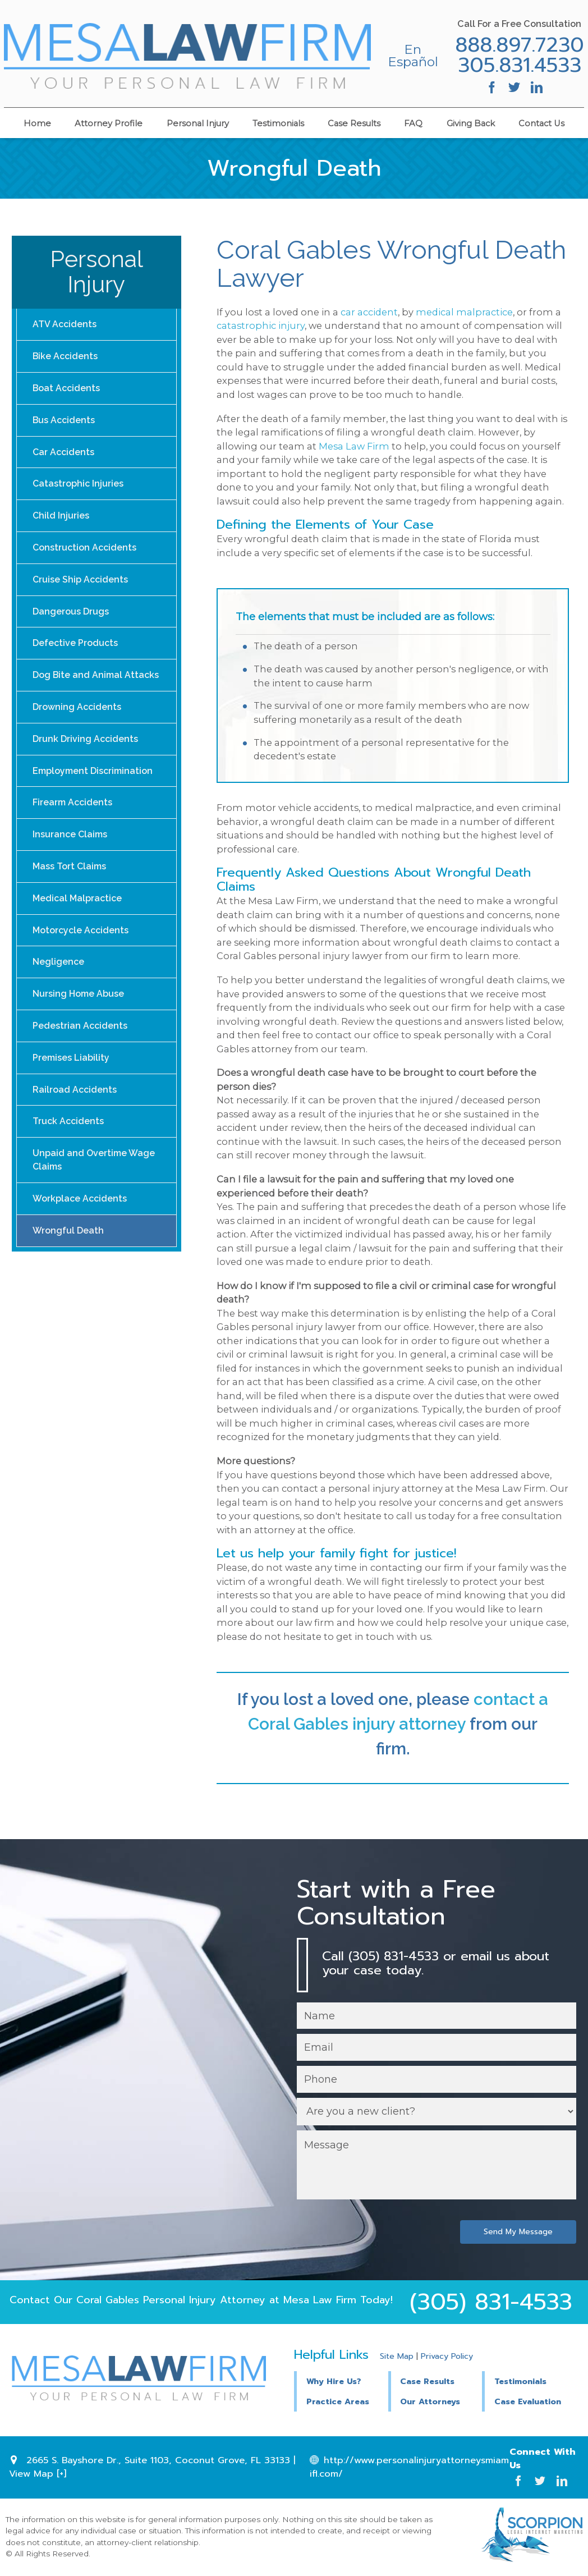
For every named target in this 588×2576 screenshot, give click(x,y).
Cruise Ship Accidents (81, 585)
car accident (369, 312)
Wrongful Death (68, 1253)
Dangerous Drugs (71, 618)
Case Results (354, 122)
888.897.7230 (517, 45)
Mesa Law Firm (354, 446)
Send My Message (517, 2232)
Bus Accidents (64, 422)
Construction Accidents (86, 553)
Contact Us (541, 122)
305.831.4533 (518, 65)
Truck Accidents (69, 1141)
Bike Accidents (66, 357)
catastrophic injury (261, 325)
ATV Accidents (65, 324)
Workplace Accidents (80, 1220)
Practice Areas (337, 2402)
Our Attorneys (430, 2402)
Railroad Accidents (75, 1108)
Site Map (397, 2357)
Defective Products (76, 651)
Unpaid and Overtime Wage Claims (95, 1180)
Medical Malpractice (79, 912)
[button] (435, 2381)
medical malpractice (464, 312)
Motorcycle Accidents (82, 945)
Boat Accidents (67, 389)
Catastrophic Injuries (79, 488)
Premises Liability (72, 1075)
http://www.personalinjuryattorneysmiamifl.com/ (409, 2468)
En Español (404, 55)
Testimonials (278, 122)
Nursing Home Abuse (79, 1010)
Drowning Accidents (78, 716)
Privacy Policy (447, 2357)
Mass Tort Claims (71, 879)
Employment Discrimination (95, 782)
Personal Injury (198, 122)
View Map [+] (37, 2475)
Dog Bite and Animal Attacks (96, 684)
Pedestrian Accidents (80, 1043)
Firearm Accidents (74, 814)
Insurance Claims (71, 847)
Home (37, 122)
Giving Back (471, 122)
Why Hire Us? (333, 2382)
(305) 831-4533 (491, 2302)
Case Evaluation (527, 2402)
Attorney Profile (109, 122)
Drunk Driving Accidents (86, 749)
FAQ (413, 122)
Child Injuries (61, 520)
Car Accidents (64, 455)
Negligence (59, 978)
